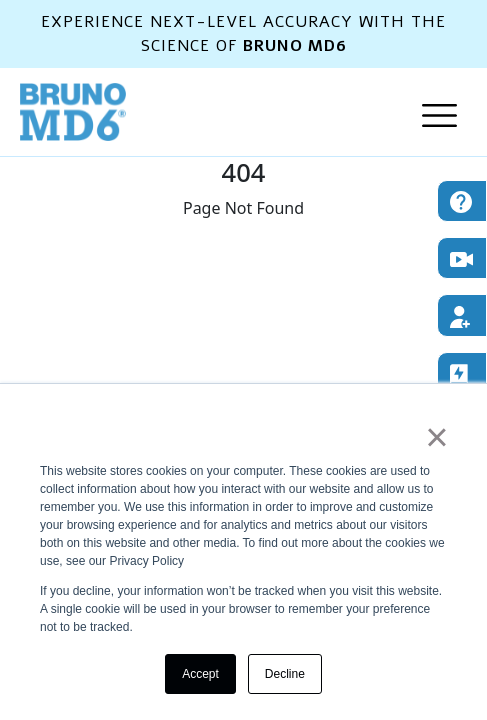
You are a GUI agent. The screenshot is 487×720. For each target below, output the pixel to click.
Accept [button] (200, 674)
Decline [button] (285, 674)
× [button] (436, 437)
